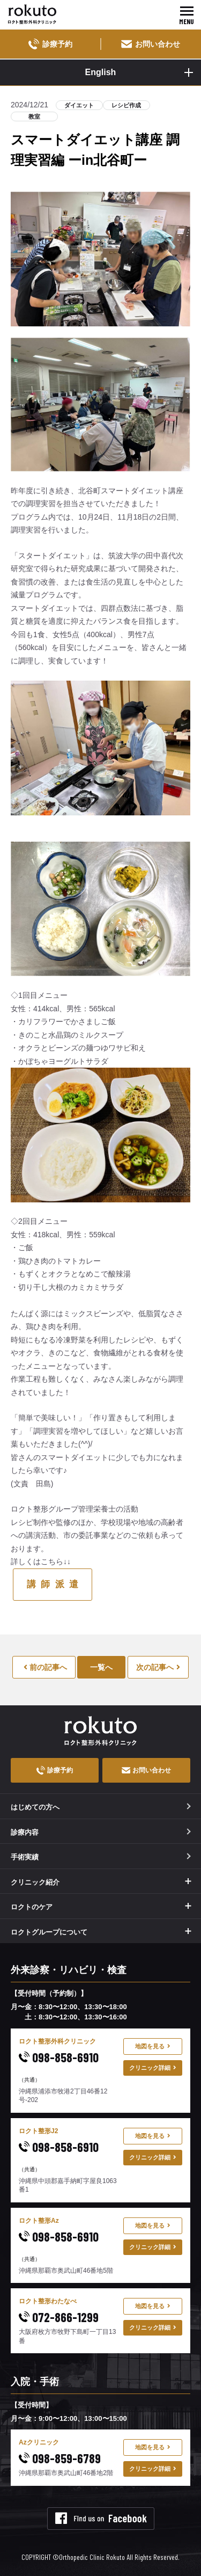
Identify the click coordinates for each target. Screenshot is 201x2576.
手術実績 (101, 1857)
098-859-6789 (60, 2458)
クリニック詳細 (152, 2067)
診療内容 (101, 1832)
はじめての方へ (101, 1807)
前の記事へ (45, 1667)
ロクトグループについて (49, 1932)
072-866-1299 (59, 2317)
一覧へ (101, 1667)
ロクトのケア (32, 1907)
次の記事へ (158, 1667)
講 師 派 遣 (52, 1584)
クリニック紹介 (35, 1882)
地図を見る (152, 2046)
